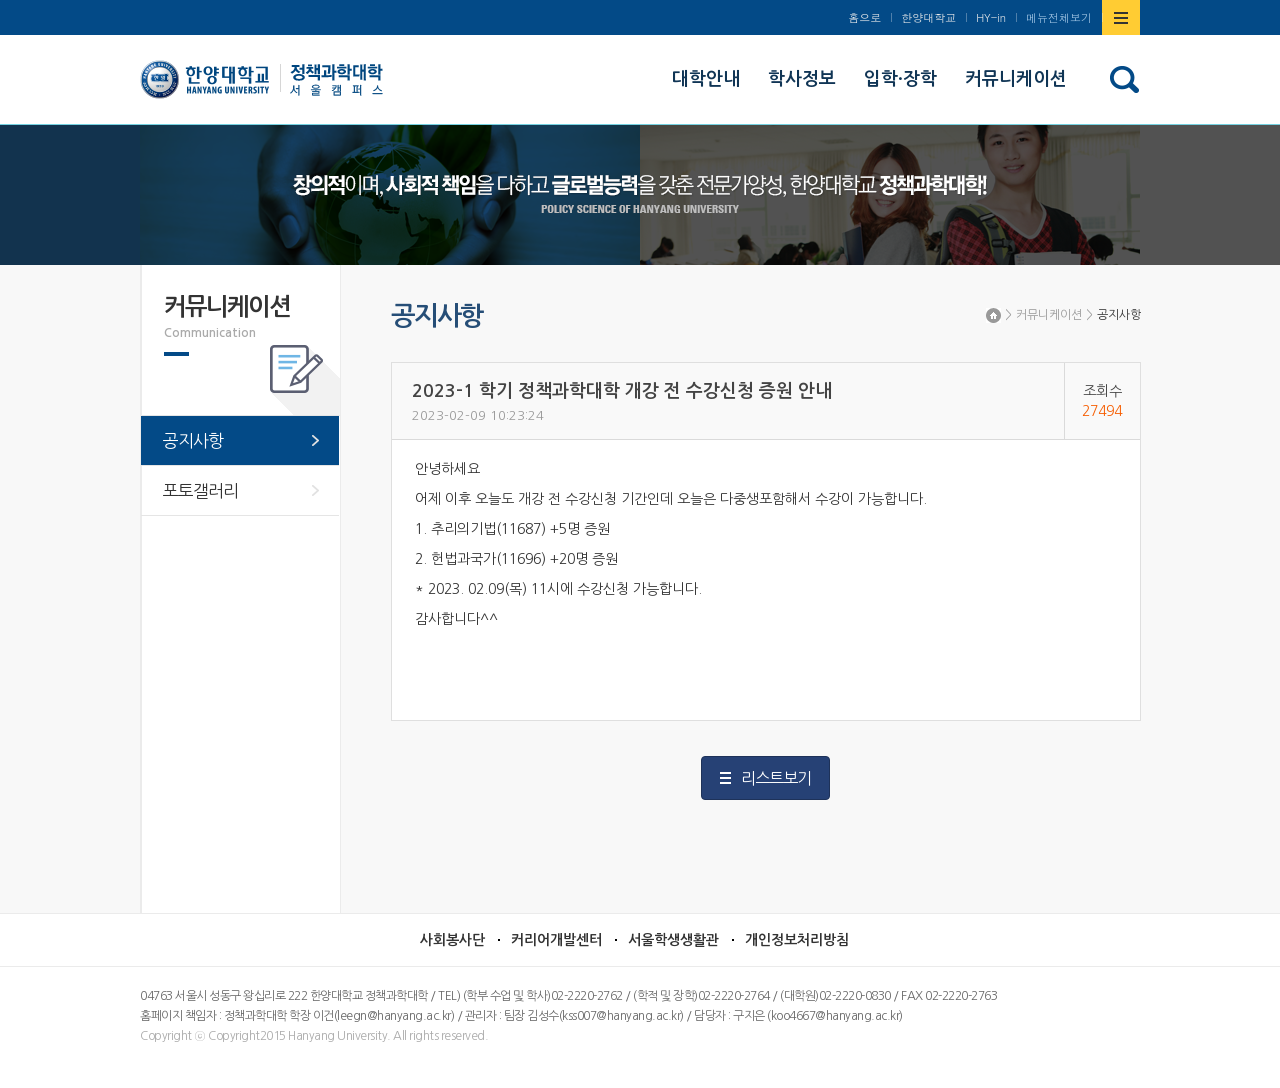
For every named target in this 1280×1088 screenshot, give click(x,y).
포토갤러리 (200, 490)
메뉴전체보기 (1059, 17)
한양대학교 (928, 17)
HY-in (991, 17)
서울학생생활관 (673, 940)
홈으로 (864, 17)
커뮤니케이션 (1049, 315)
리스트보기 (776, 778)
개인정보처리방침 (797, 940)
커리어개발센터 (556, 940)
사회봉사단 (452, 940)
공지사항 (1119, 315)
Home (993, 315)
